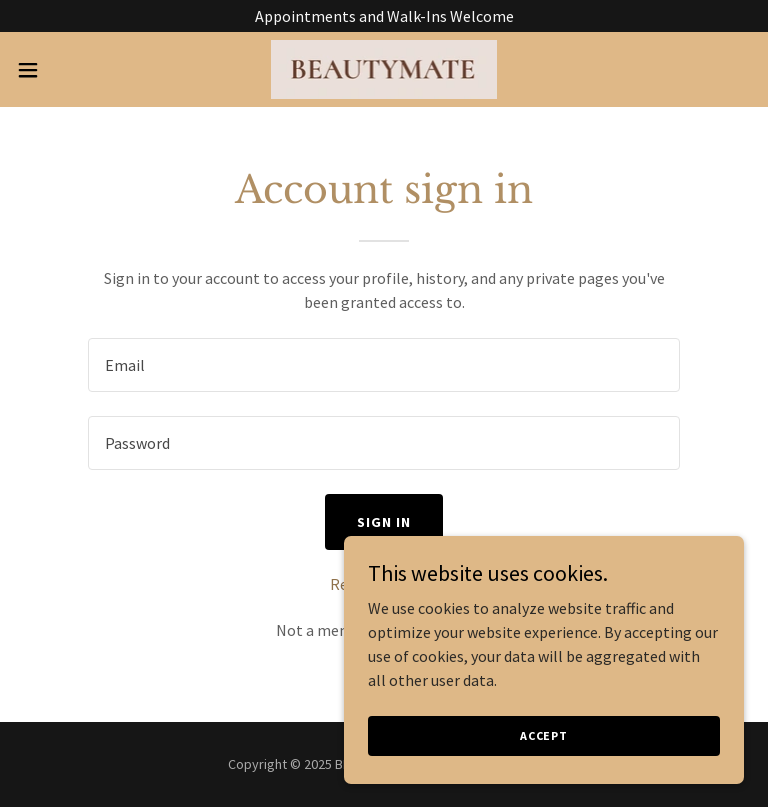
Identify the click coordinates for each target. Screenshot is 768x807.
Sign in (384, 522)
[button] (64, 70)
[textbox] (384, 365)
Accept (544, 735)
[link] (384, 69)
